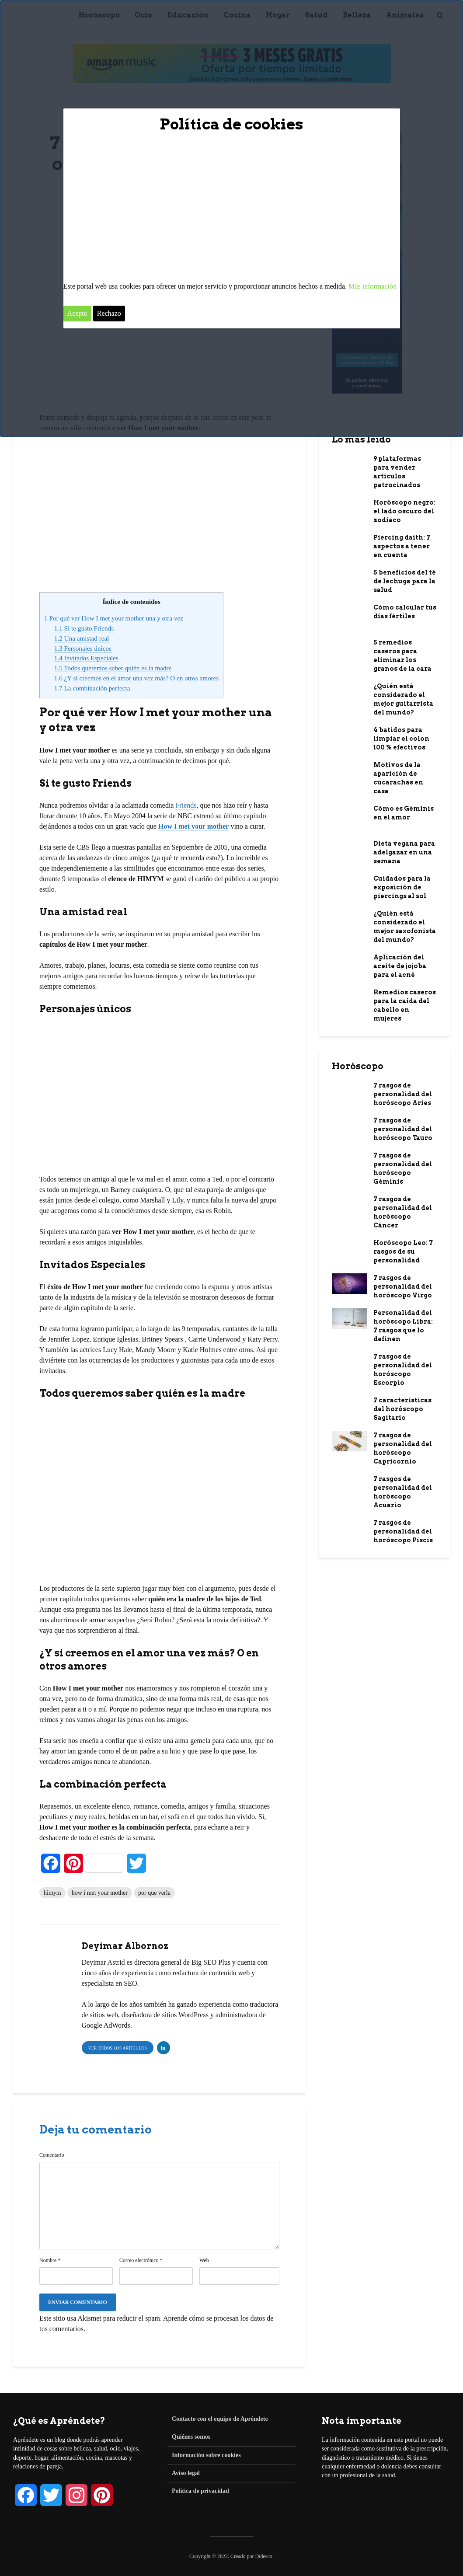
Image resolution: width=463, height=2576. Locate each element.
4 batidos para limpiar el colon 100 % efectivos (401, 738)
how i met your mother (100, 1892)
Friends (185, 805)
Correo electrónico (141, 2260)
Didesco (263, 2556)
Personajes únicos (82, 648)
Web (204, 2260)
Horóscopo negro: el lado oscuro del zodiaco (404, 511)
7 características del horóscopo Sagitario (402, 1409)
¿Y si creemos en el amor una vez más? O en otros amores (136, 678)
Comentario (51, 2155)
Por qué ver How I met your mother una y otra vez (113, 618)
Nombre (49, 2260)
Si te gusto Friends (84, 628)
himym (52, 1892)
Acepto (77, 313)
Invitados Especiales (86, 658)
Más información (372, 286)
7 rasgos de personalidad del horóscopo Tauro (402, 1129)
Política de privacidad (200, 2491)
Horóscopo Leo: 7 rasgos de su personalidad (403, 1251)
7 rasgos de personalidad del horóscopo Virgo (402, 1286)
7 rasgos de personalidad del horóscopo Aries (402, 1094)
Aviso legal (186, 2473)
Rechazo (109, 313)
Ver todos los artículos (117, 2048)
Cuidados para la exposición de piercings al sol (402, 887)
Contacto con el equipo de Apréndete (220, 2419)
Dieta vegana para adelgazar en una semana (404, 852)
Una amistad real (81, 638)
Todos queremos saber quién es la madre (113, 668)
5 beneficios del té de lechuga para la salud (404, 581)
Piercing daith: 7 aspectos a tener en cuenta (401, 546)
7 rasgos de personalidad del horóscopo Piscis (403, 1531)
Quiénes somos (191, 2436)
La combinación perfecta (92, 688)
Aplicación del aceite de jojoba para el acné (399, 966)
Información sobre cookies (206, 2455)
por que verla (154, 1892)
